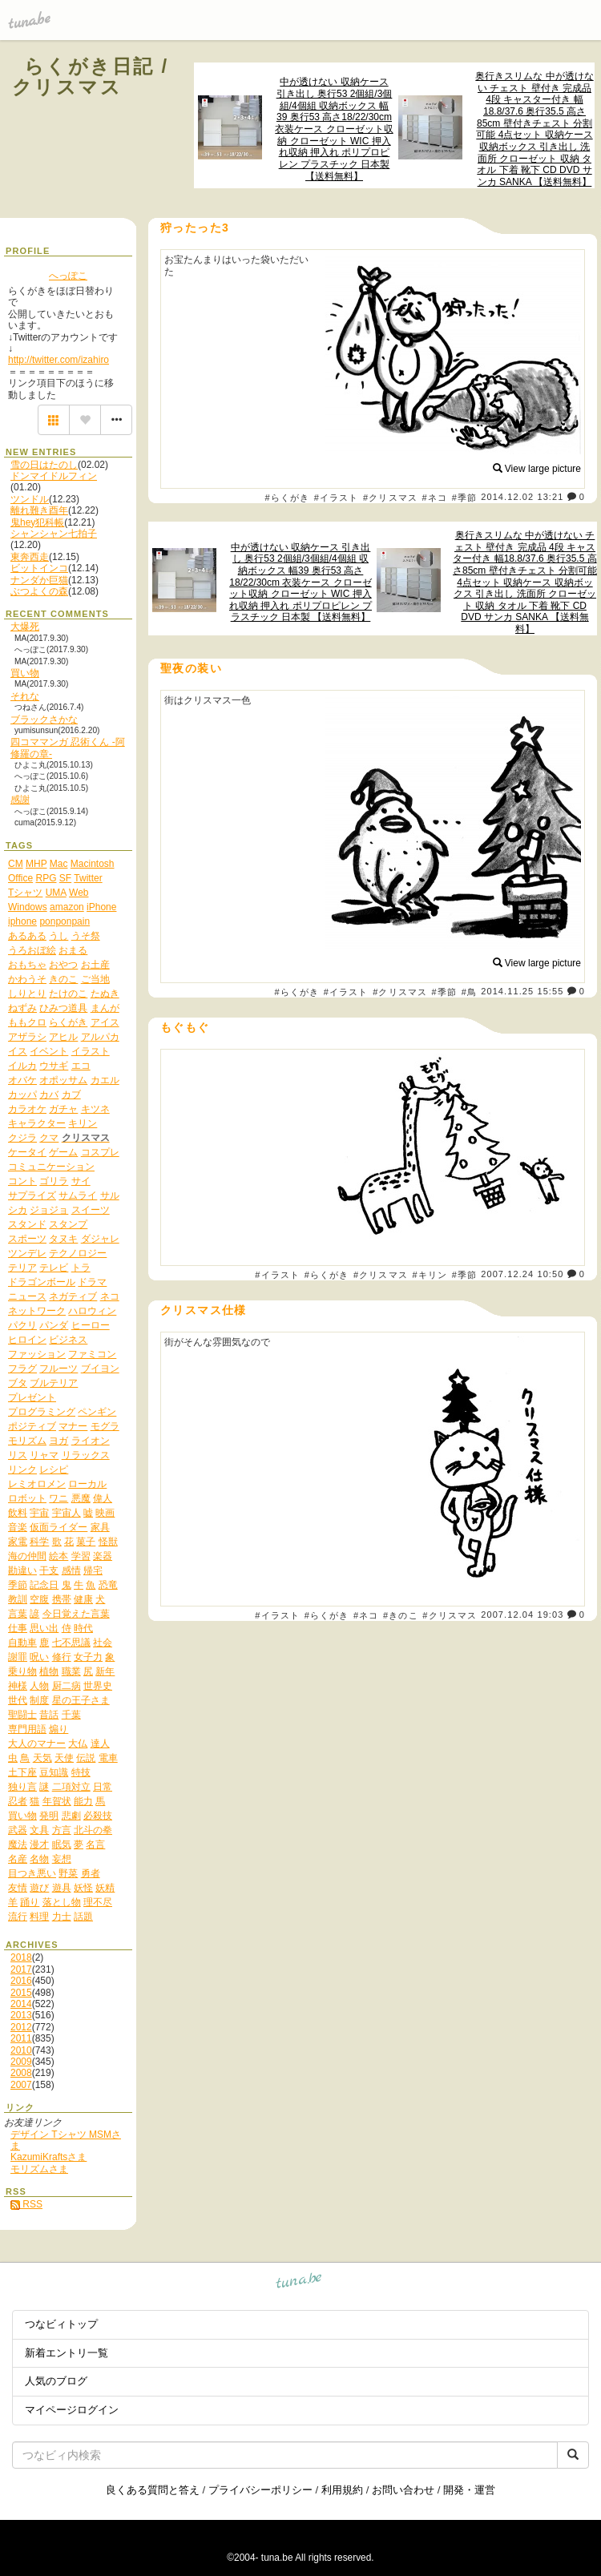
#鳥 (469, 992)
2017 (21, 1969)
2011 (21, 2038)
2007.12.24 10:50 (522, 1274)
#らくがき (286, 497)
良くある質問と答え (153, 2490)
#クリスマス (390, 497)
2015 (21, 1992)
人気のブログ (56, 2381)
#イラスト (336, 497)
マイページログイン (72, 2410)
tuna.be (299, 2283)
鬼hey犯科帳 (37, 522)
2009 (21, 2061)
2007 (21, 2084)
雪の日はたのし (44, 464)
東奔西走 (29, 556)
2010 (21, 2050)
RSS (26, 2204)
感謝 (20, 799)
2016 (21, 1980)
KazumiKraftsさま (48, 2157)
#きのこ (400, 1615)
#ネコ (434, 497)
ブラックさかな (44, 719)
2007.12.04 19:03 (522, 1614)
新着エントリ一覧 (66, 2353)
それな (24, 696)
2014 (21, 2004)
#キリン (429, 1275)
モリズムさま (39, 2169)
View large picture (537, 468)
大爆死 (24, 626)
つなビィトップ (61, 2324)
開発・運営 (469, 2490)
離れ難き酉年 (39, 510)
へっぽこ (68, 275)
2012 (21, 2027)
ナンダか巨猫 (39, 580)
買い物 (24, 673)
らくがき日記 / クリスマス (90, 76)
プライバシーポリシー (260, 2490)
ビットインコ (39, 568)
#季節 (464, 497)
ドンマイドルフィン (53, 476)
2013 (21, 2015)
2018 (21, 1957)
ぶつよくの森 (39, 591)
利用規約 (342, 2490)
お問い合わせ (403, 2490)
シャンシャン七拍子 (53, 533)
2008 (21, 2072)
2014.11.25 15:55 (522, 991)
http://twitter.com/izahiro (58, 359)
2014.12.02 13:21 (522, 497)
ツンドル (29, 499)
